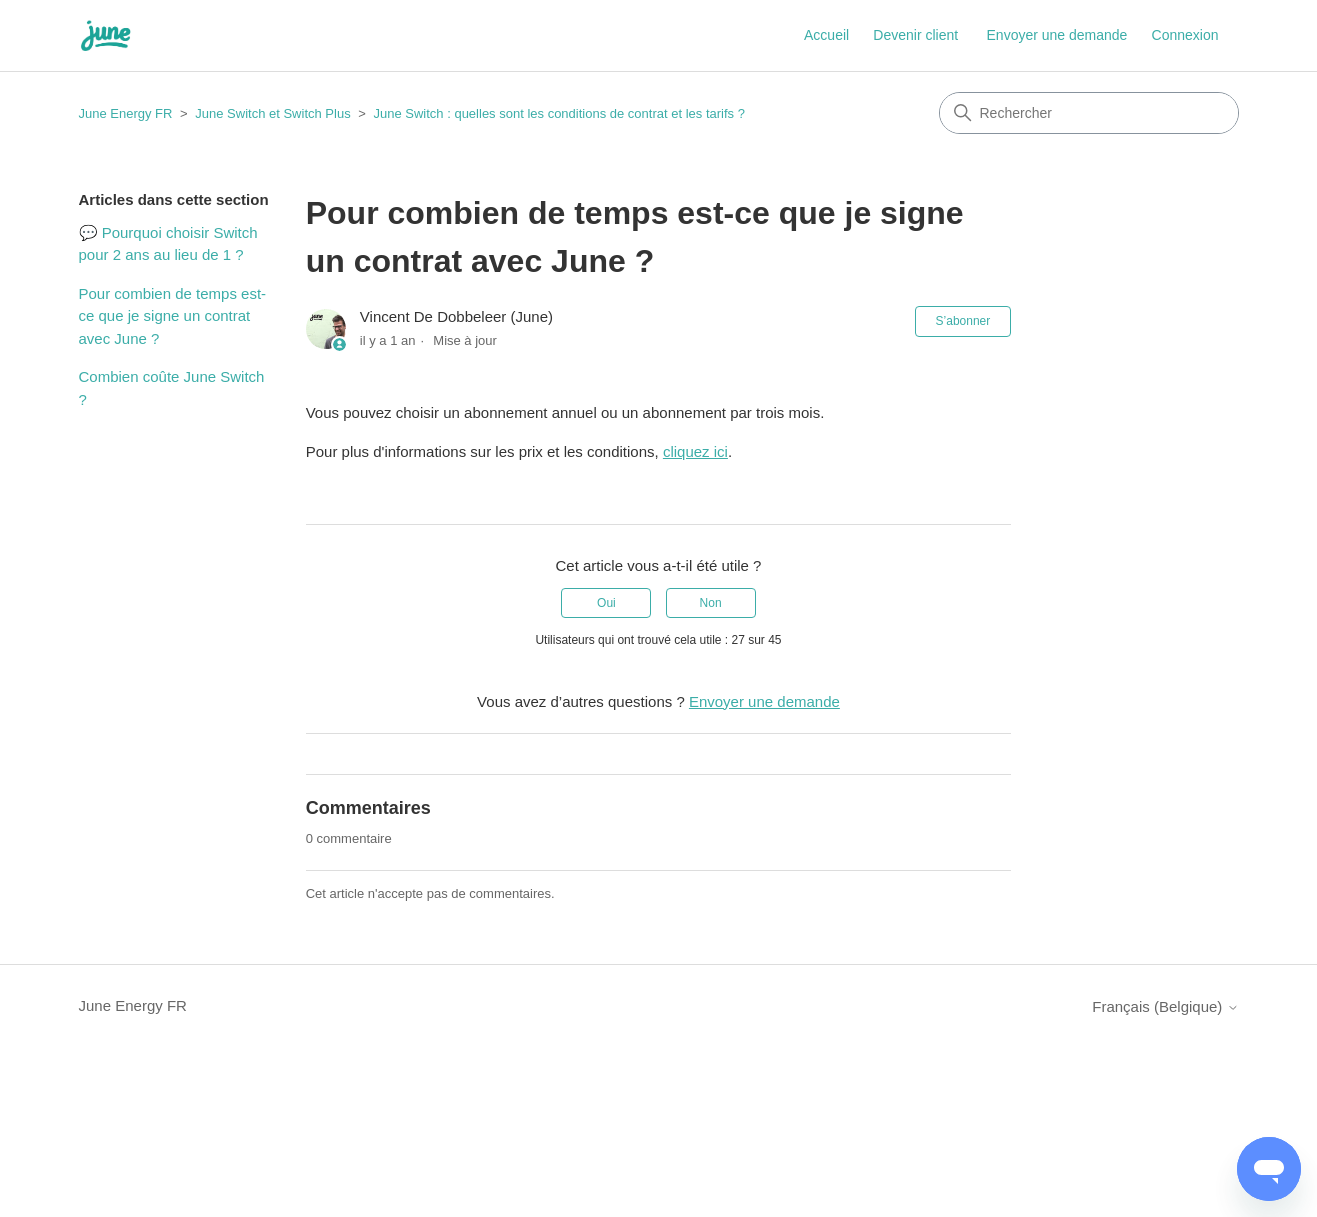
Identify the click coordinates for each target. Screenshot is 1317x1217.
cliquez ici (695, 451)
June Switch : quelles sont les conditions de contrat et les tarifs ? (558, 113)
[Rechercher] (1089, 113)
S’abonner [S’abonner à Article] (963, 321)
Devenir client (915, 35)
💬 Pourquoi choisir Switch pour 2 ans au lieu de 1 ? (168, 244)
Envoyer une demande (1057, 35)
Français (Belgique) (1165, 1006)
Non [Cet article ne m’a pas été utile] (711, 603)
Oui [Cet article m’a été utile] (606, 603)
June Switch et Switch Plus (272, 113)
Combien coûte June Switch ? (172, 388)
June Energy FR (126, 113)
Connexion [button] (1185, 35)
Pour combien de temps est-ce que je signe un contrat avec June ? (173, 316)
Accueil (826, 35)
